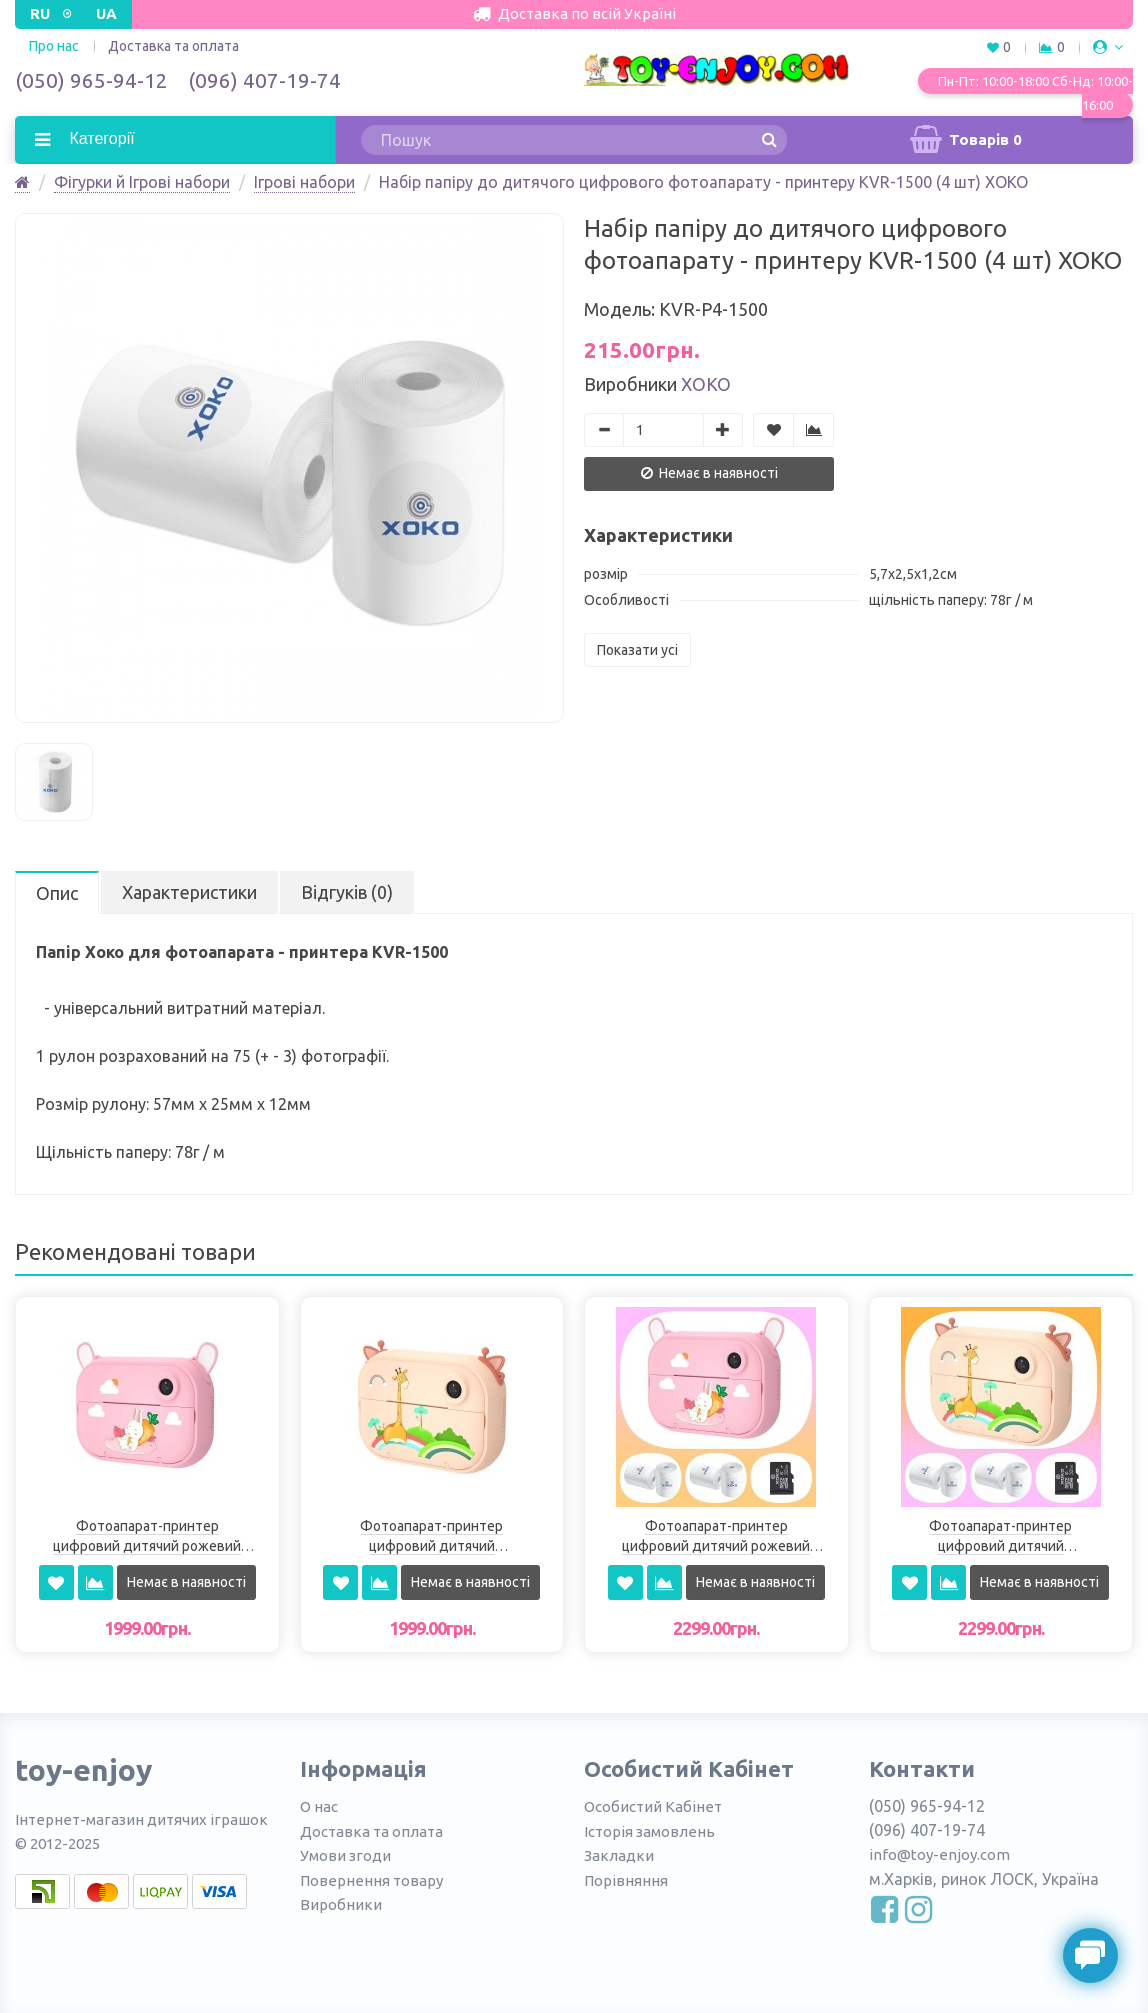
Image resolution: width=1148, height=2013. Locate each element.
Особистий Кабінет (653, 1806)
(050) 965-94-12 (91, 80)
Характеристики (189, 892)
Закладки (619, 1855)
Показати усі (637, 650)
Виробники (341, 1904)
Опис (57, 893)
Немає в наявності (709, 473)
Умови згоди (345, 1855)
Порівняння (626, 1880)
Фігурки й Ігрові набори (142, 182)
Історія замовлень (649, 1831)
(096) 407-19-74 (264, 80)
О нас (319, 1806)
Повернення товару (371, 1880)
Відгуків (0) (347, 892)
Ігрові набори (304, 182)
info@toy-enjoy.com (939, 1854)
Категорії (100, 138)
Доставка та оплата (173, 46)
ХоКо (706, 384)
